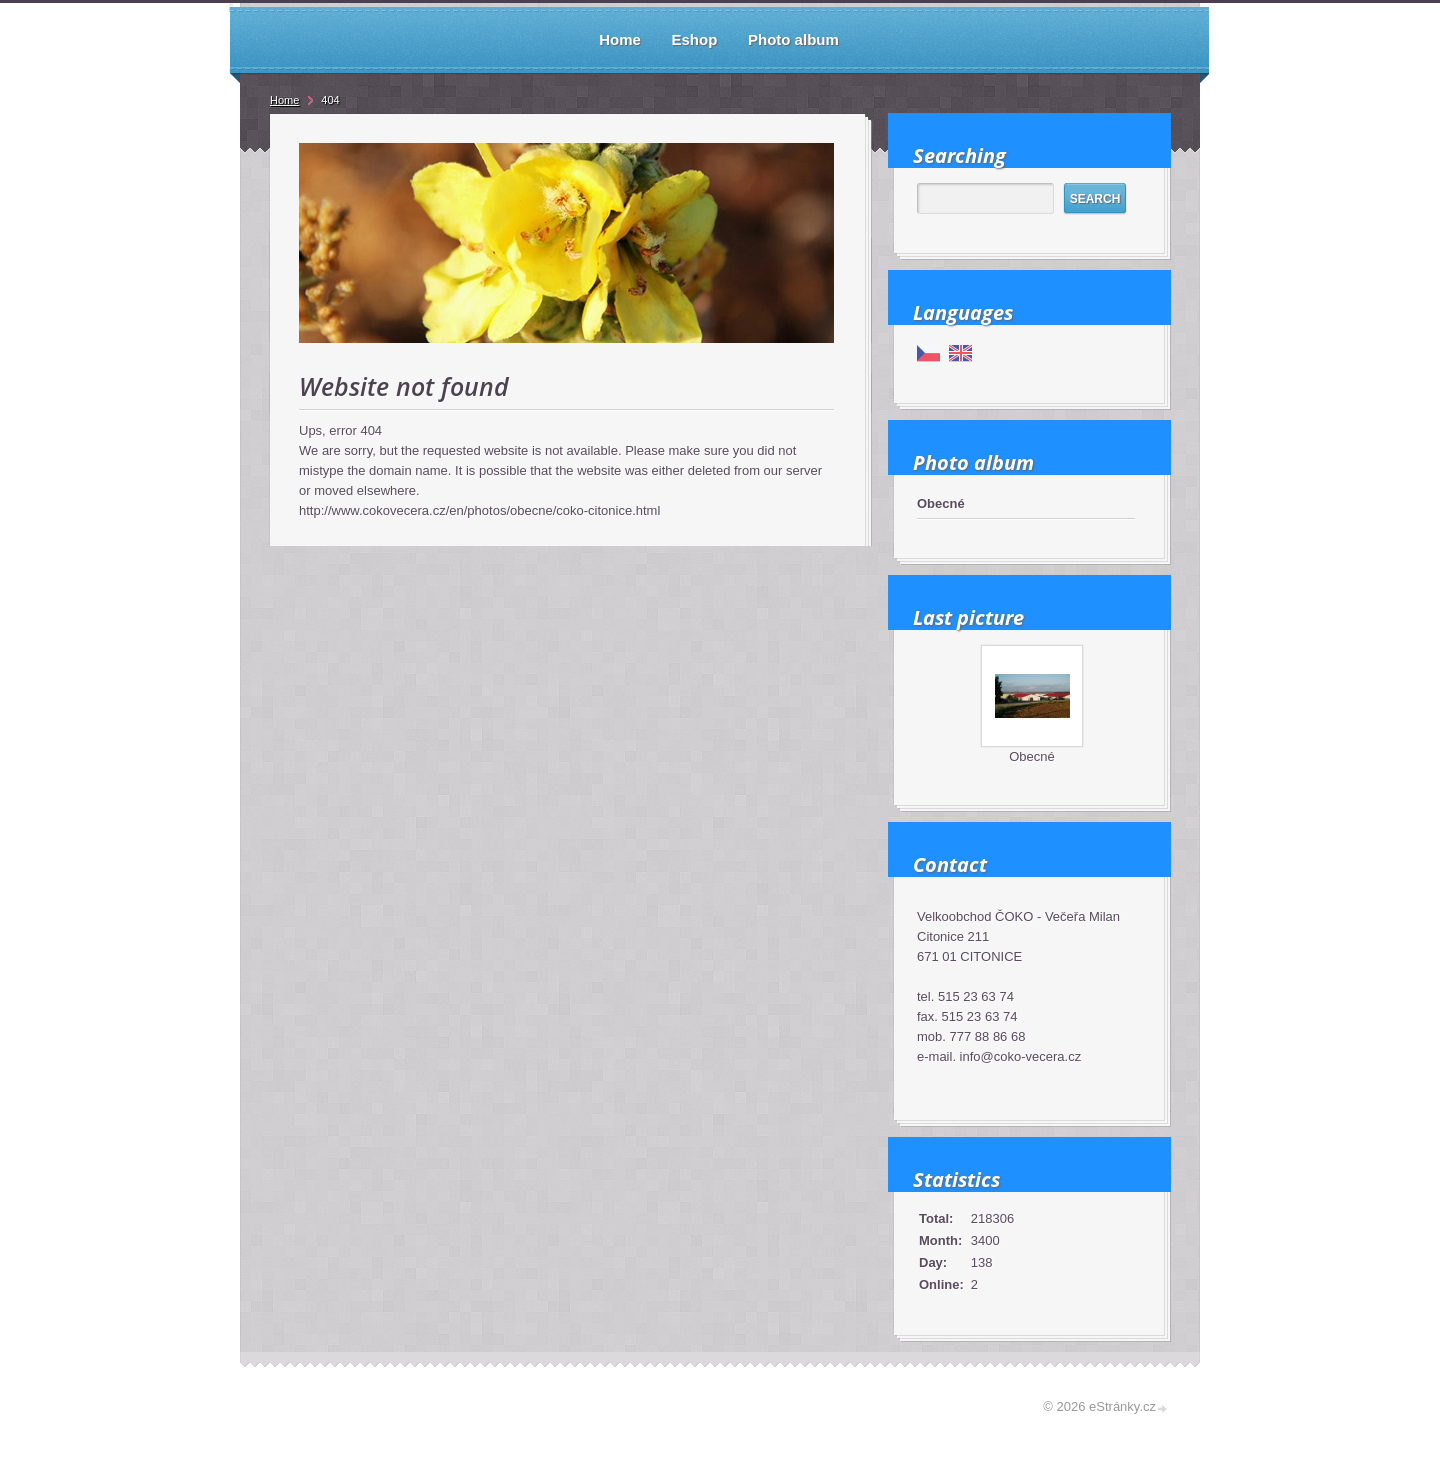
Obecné (941, 503)
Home (284, 100)
